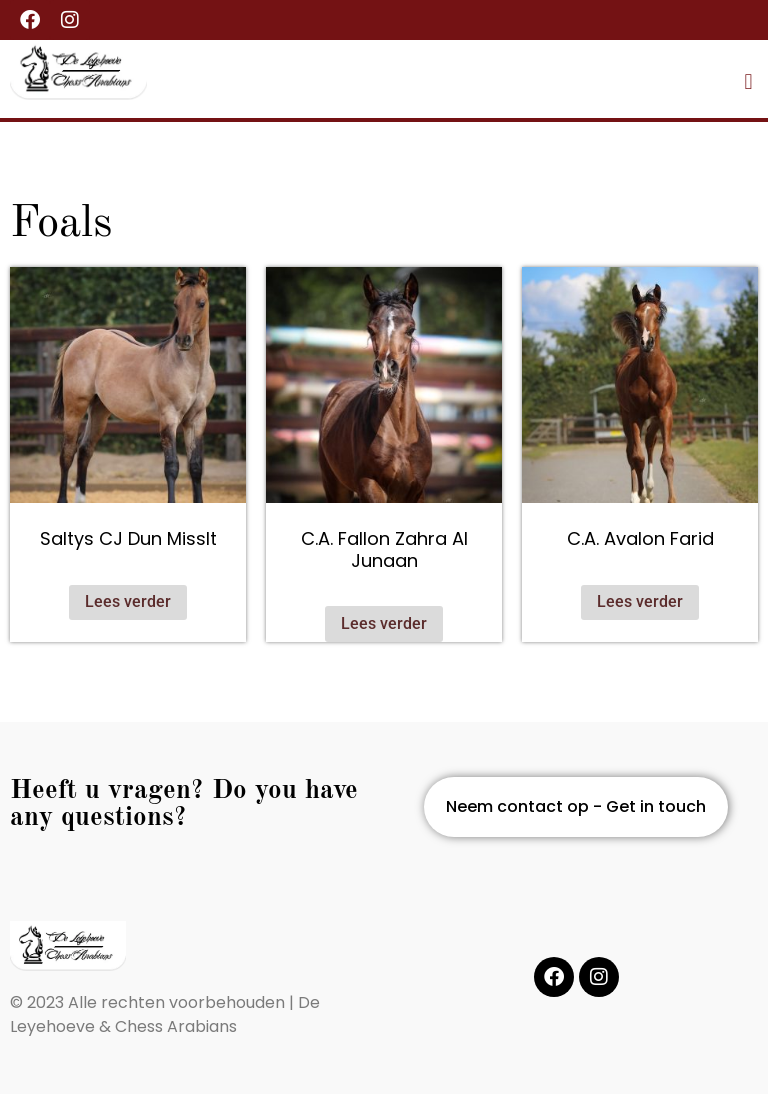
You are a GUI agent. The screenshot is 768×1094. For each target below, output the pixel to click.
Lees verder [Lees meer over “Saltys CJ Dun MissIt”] (128, 601)
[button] (748, 81)
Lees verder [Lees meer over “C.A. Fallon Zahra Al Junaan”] (384, 623)
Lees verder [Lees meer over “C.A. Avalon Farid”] (640, 601)
